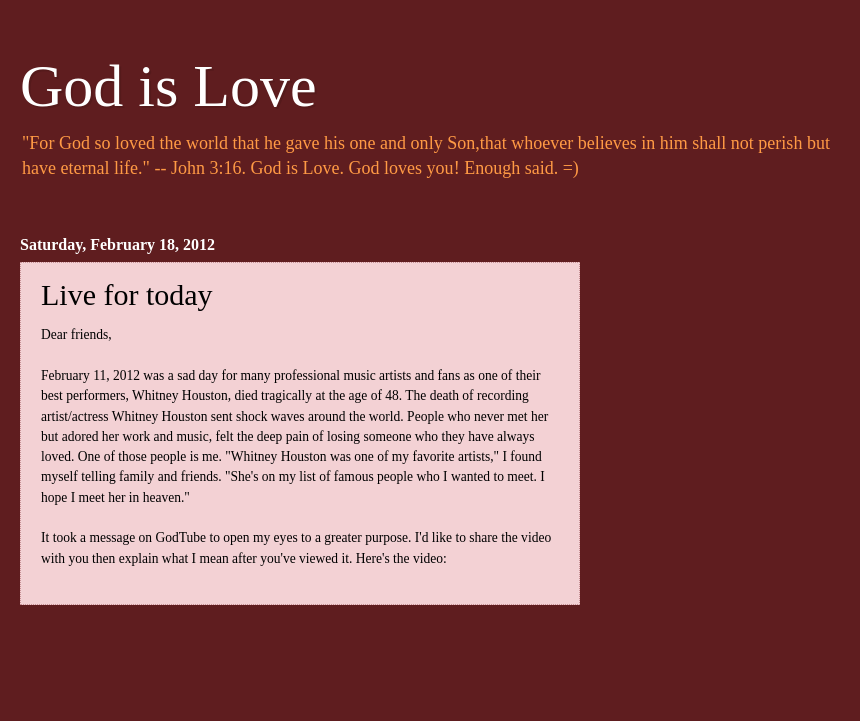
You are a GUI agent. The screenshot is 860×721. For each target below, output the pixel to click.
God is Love (168, 86)
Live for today (127, 294)
